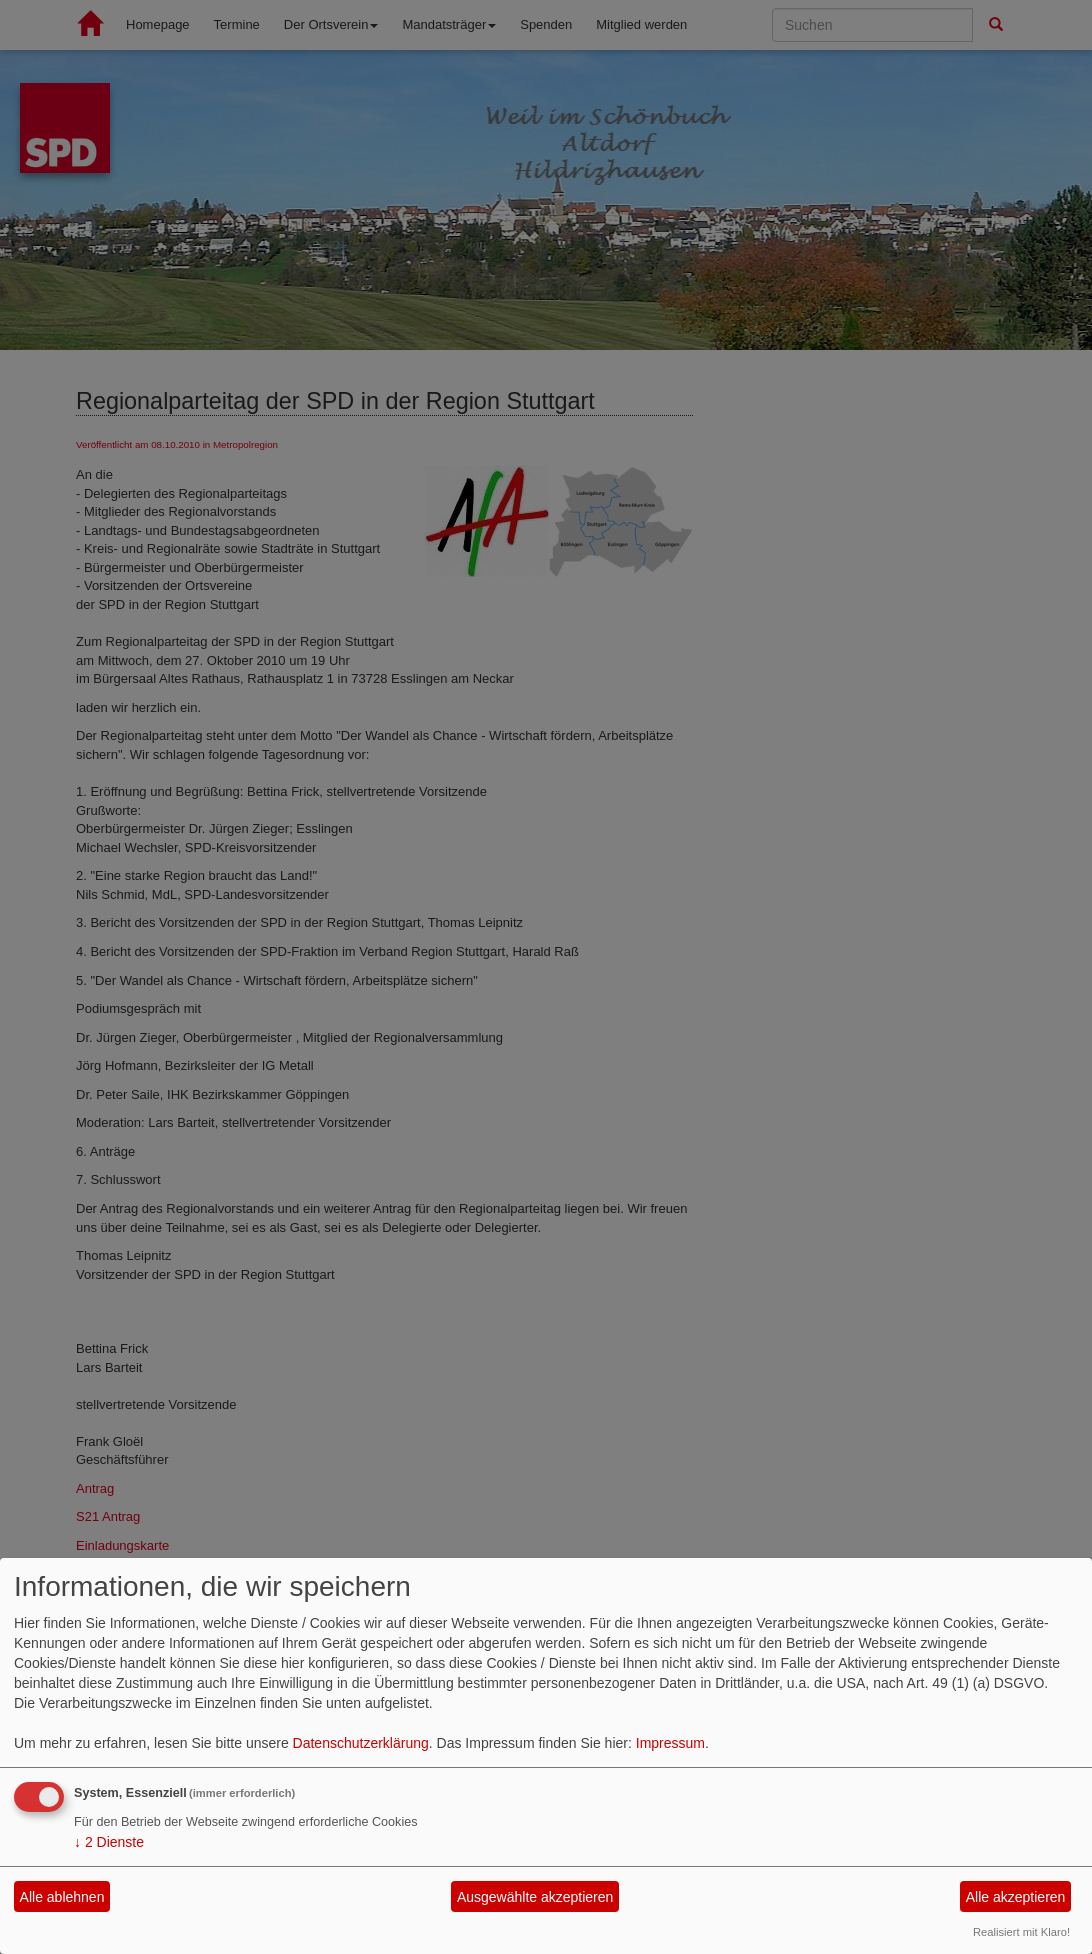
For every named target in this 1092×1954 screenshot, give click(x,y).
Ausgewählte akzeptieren (535, 1897)
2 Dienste (109, 1842)
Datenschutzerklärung (361, 1743)
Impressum (670, 1743)
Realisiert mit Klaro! (1021, 1932)
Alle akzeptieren (1016, 1897)
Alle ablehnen (62, 1897)
